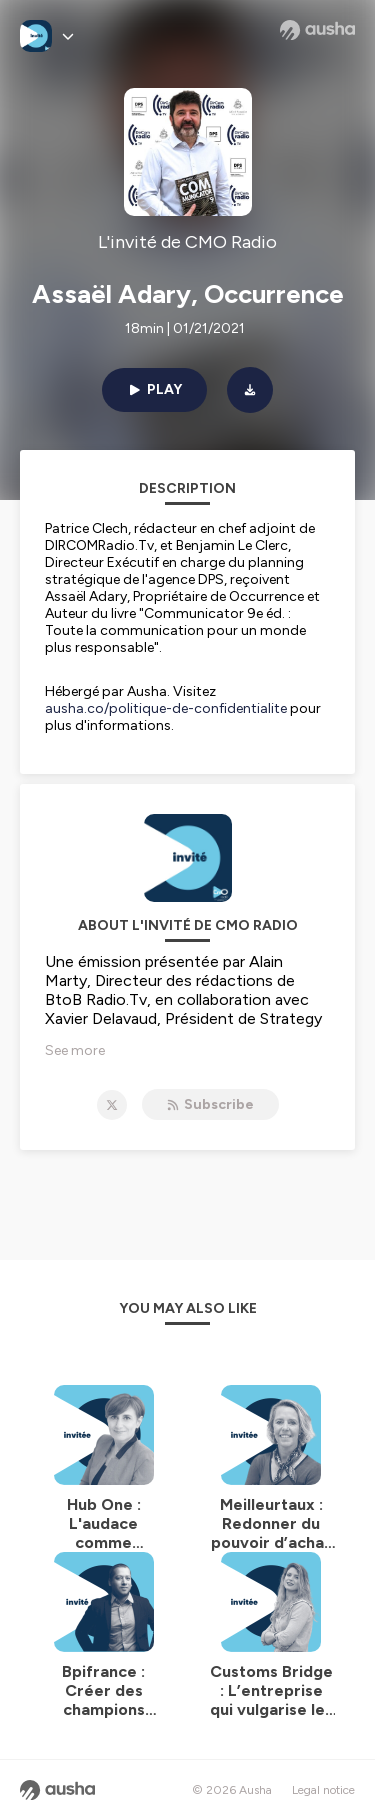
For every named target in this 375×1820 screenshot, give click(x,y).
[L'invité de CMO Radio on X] (112, 1105)
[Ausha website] (317, 30)
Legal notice (323, 1790)
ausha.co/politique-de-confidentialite (166, 708)
